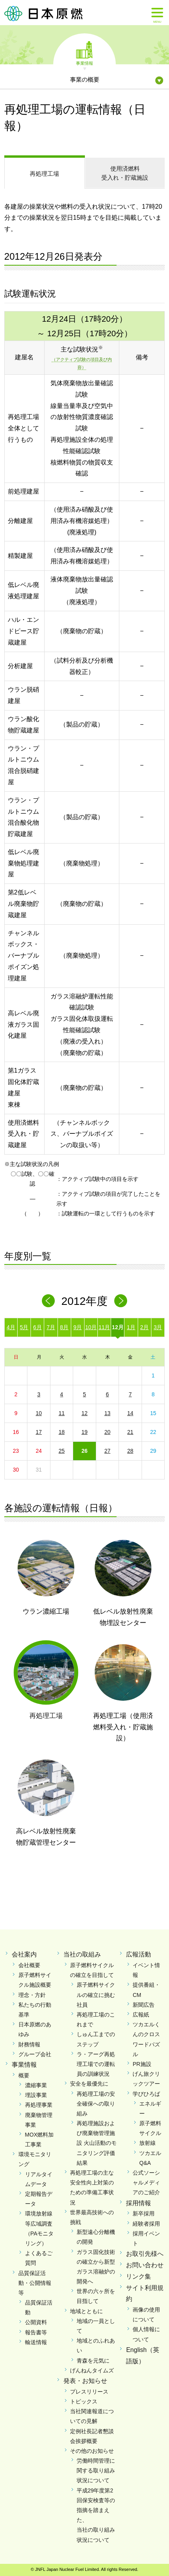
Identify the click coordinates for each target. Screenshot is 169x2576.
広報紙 (141, 2014)
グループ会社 (34, 2054)
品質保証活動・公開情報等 (34, 2283)
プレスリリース (89, 2391)
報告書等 (36, 2332)
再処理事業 (38, 2105)
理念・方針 (32, 1995)
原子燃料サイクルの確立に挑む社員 (96, 1995)
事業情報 (84, 63)
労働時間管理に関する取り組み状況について (96, 2470)
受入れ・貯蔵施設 (125, 172)
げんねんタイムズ (92, 2370)
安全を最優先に (89, 2083)
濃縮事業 (36, 2085)
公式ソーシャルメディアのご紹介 (146, 2182)
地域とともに (86, 2311)
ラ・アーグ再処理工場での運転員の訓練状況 (96, 2064)
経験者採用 (146, 2224)
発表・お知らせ (85, 2380)
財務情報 (29, 2044)
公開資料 (36, 2322)
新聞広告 (144, 2005)
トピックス (83, 2401)
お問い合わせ (145, 2265)
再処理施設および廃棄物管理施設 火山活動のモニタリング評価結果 (97, 2143)
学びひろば (146, 2094)
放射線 (147, 2143)
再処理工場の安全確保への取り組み (96, 2104)
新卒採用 (144, 2213)
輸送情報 (36, 2342)
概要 (23, 2075)
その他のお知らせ (92, 2451)
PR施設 (142, 2064)
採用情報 (138, 2203)
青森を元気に (93, 2360)
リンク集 (138, 2276)
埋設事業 (36, 2095)
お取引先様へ (145, 2253)
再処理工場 (44, 173)
